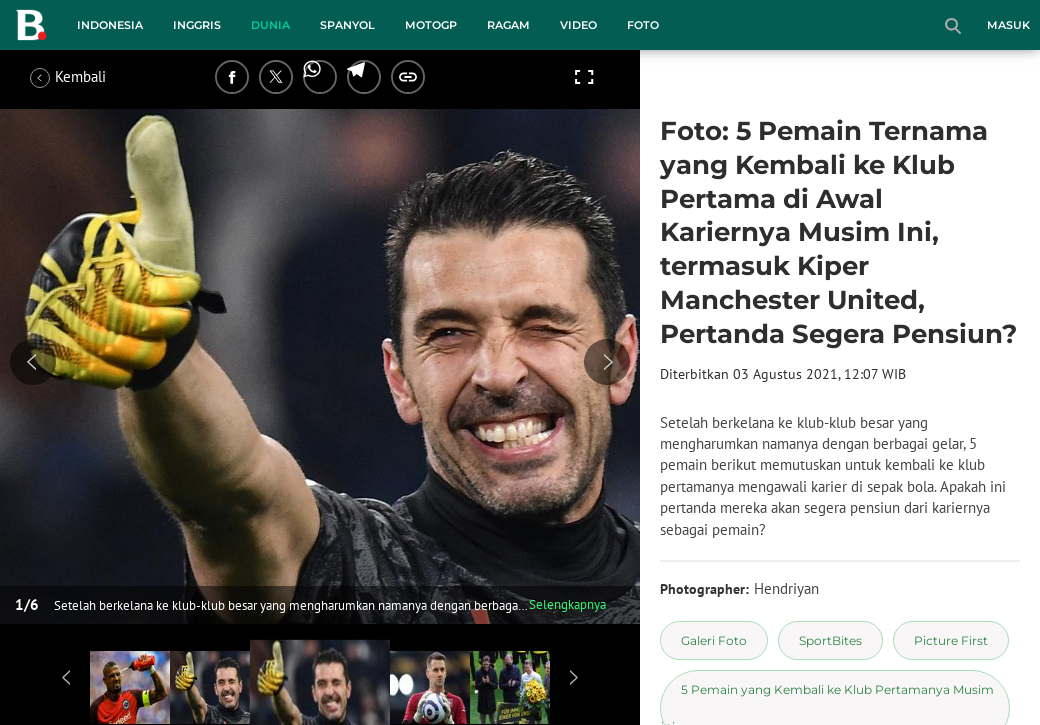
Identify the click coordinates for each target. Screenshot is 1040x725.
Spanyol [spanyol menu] (347, 25)
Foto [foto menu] (643, 25)
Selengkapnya (567, 604)
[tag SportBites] (830, 640)
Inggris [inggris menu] (197, 25)
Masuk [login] (1008, 25)
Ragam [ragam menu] (508, 25)
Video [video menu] (578, 25)
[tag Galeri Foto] (714, 640)
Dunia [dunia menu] (270, 25)
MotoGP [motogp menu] (431, 25)
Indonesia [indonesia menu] (110, 25)
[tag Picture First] (951, 640)
